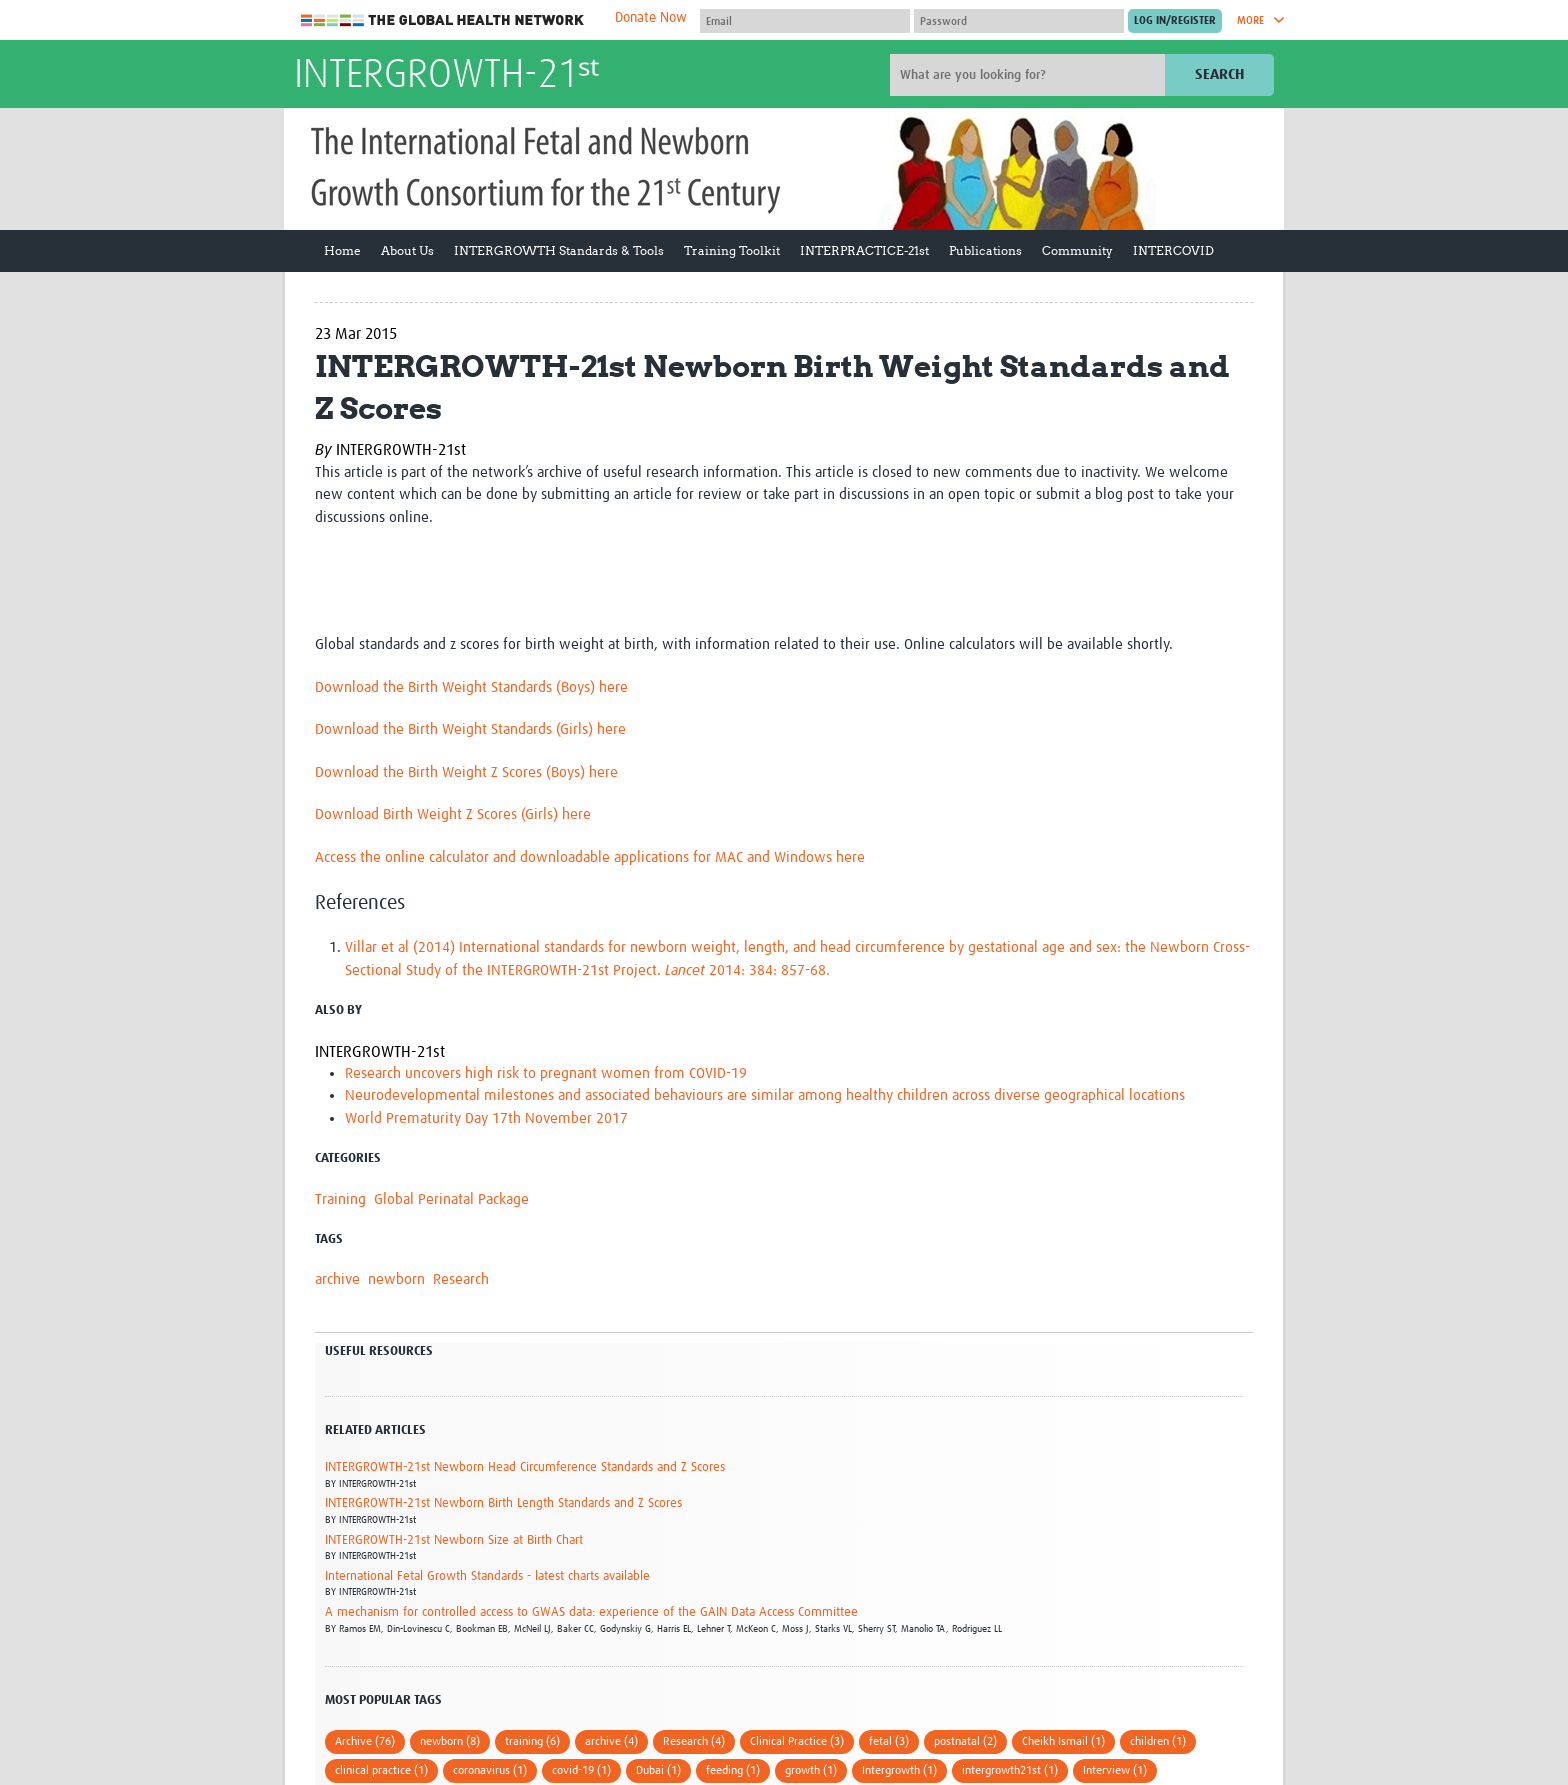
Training (340, 1199)
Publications (985, 250)
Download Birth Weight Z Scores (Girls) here (453, 814)
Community (1077, 250)
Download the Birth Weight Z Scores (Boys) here (466, 772)
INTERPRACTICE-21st (864, 250)
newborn (396, 1279)
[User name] (805, 21)
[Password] (1019, 21)
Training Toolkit (732, 250)
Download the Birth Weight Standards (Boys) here (471, 687)
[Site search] (1030, 75)
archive (337, 1279)
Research (461, 1279)
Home (342, 250)
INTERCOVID (1173, 250)
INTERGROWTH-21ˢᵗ (446, 76)
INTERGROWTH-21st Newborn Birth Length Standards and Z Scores (503, 1503)
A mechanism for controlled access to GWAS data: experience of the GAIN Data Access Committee (591, 1612)
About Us (407, 250)
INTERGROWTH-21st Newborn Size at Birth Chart (454, 1540)
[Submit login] (1175, 21)
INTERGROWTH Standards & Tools (559, 250)
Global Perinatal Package (451, 1199)
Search (1219, 74)
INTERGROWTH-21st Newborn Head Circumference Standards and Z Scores (525, 1467)
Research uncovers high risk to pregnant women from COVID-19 (546, 1073)
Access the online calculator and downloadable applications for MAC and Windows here (590, 857)
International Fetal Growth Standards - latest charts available (487, 1576)
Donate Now (651, 18)
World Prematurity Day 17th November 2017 (486, 1118)
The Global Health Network (443, 20)
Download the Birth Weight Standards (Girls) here (470, 729)
